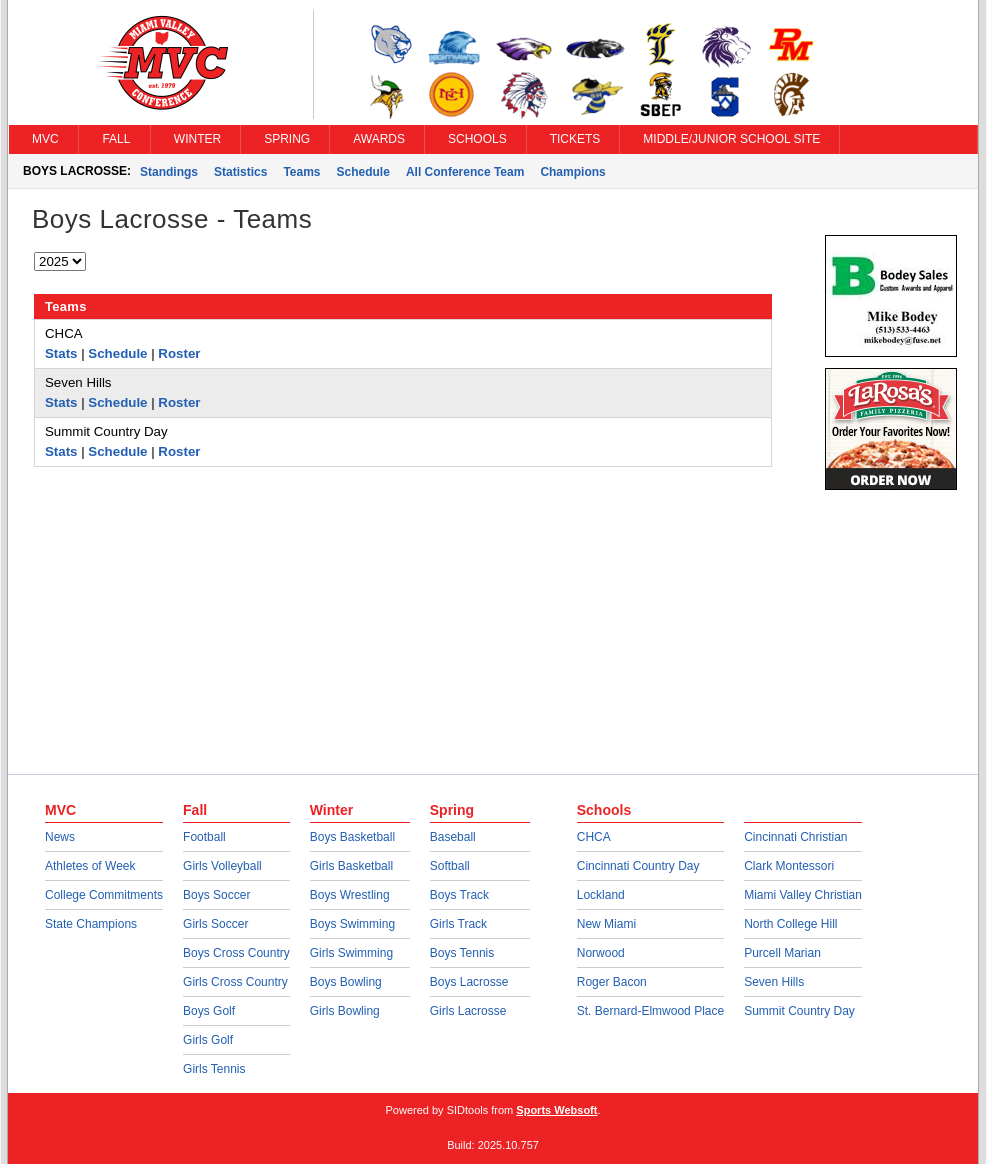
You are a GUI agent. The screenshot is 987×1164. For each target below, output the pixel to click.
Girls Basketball (351, 866)
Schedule (363, 172)
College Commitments (104, 895)
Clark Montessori (789, 866)
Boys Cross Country (236, 953)
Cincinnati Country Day (638, 866)
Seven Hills (774, 982)
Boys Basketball (352, 837)
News (60, 837)
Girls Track (458, 924)
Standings (169, 172)
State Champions (91, 924)
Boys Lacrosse (469, 982)
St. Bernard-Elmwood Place (650, 1011)
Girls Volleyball (222, 866)
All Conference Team (465, 172)
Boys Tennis (462, 953)
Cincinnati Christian (795, 837)
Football (204, 837)
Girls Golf (208, 1040)
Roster (179, 353)
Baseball (453, 837)
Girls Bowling (345, 1011)
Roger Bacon (612, 982)
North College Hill (790, 924)
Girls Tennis (214, 1069)
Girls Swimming (351, 953)
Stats (61, 353)
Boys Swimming (352, 924)
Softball (450, 866)
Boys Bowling (346, 982)
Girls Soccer (215, 924)
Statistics (240, 172)
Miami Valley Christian (803, 895)
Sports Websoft (556, 1110)
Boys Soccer (216, 895)
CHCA (594, 837)
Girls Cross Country (235, 982)
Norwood (601, 953)
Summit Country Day (799, 1011)
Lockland (601, 895)
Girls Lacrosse (468, 1011)
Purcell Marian (782, 953)
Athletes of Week (90, 866)
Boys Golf (209, 1011)
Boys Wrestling (350, 895)
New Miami (606, 924)
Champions (572, 172)
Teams (301, 172)
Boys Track (459, 895)
